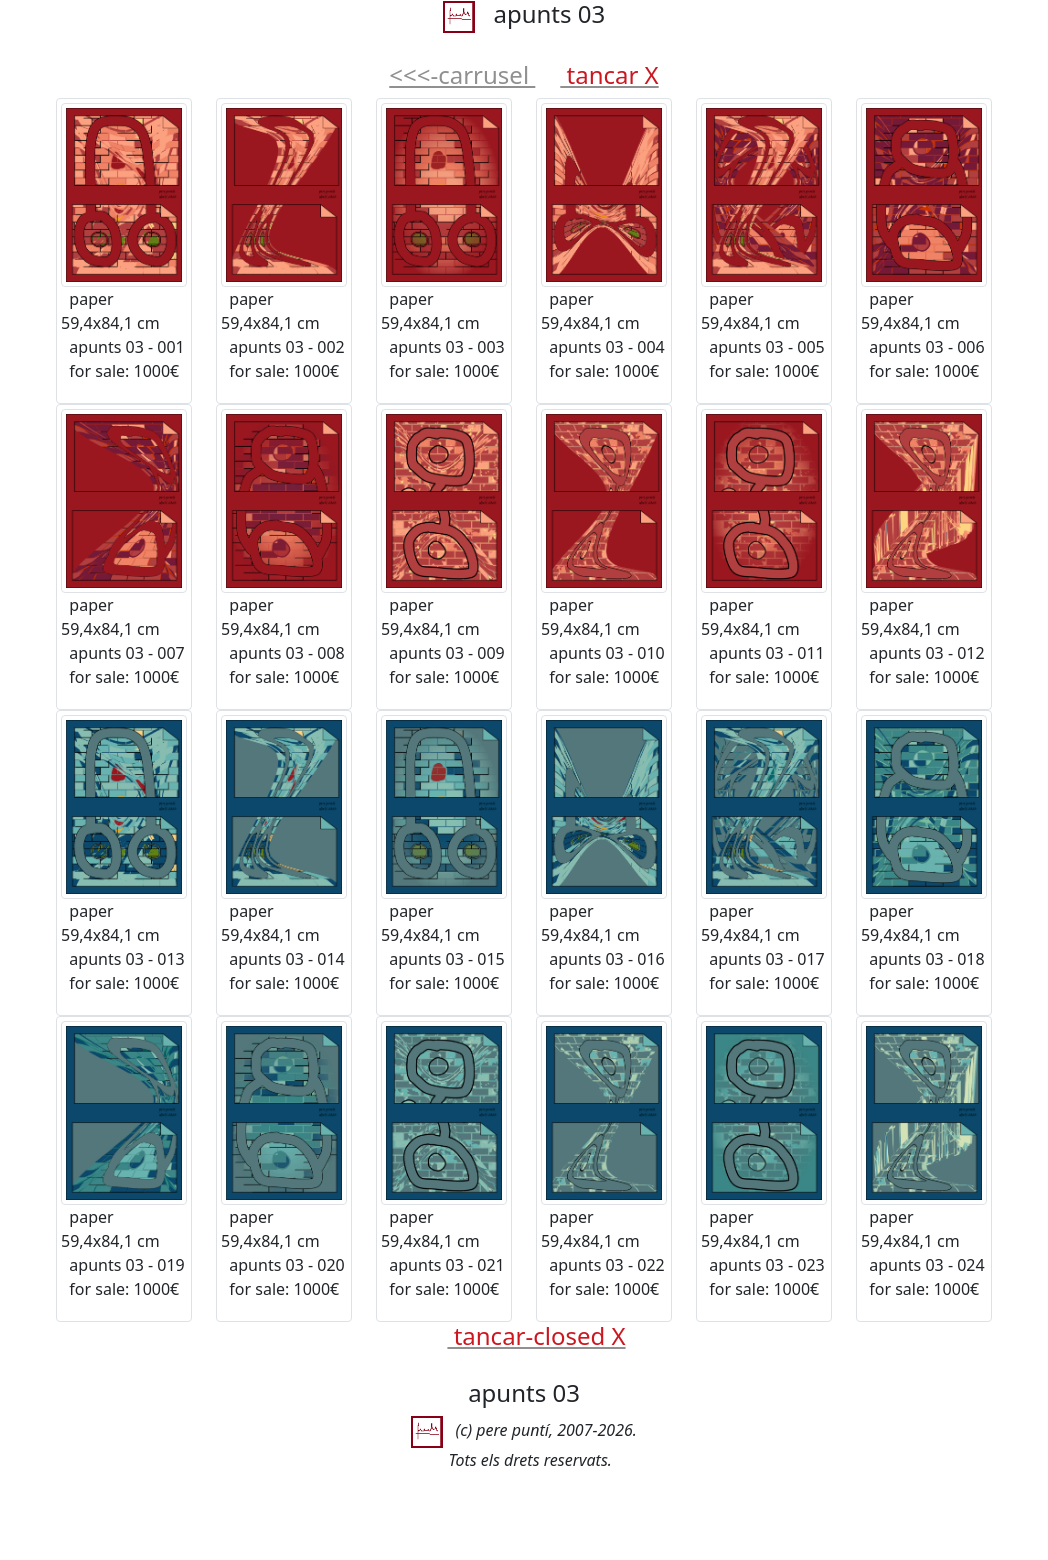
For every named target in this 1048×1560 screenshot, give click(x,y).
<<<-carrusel (462, 74)
